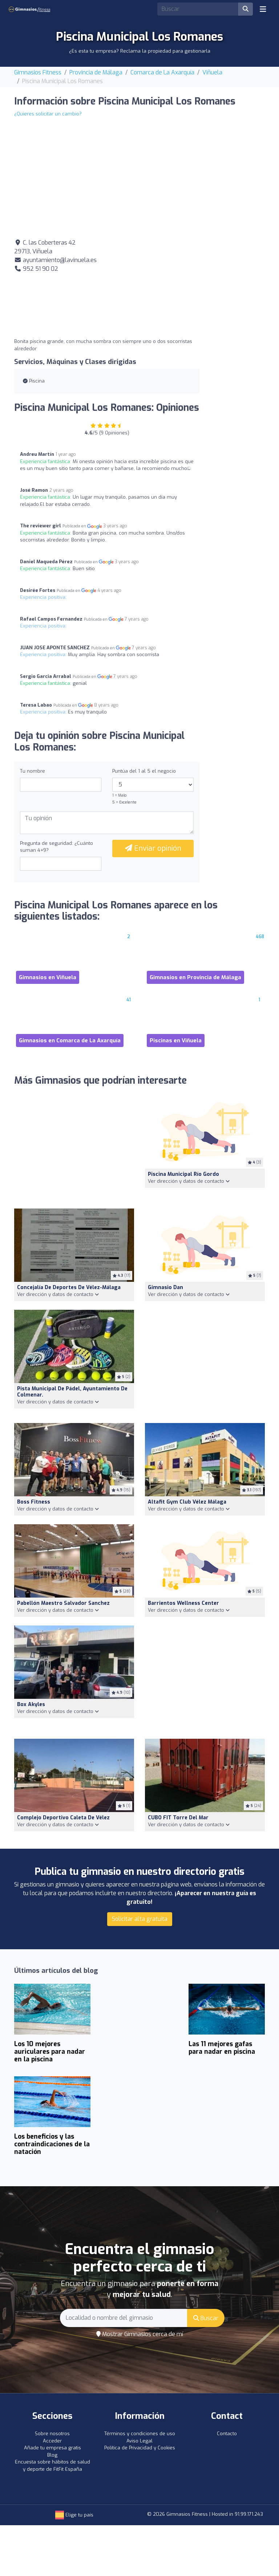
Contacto (227, 2433)
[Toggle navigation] (263, 9)
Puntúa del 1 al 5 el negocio (144, 771)
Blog (52, 2455)
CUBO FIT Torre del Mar (178, 1817)
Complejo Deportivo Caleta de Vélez (63, 1817)
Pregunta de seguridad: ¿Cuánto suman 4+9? (56, 847)
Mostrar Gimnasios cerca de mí (139, 2334)
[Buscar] (245, 9)
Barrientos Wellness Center (183, 1603)
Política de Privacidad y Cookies (139, 2448)
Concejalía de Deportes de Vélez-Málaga (69, 1287)
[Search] (198, 9)
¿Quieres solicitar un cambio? (48, 114)
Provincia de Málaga (95, 72)
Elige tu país (74, 2515)
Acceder (52, 2441)
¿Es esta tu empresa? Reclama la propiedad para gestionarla (139, 51)
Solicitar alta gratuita (139, 1919)
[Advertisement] (205, 283)
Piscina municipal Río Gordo (183, 1174)
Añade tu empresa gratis (52, 2448)
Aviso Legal (139, 2441)
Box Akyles (31, 1704)
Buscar (205, 2318)
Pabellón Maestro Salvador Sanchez (63, 1603)
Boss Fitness (33, 1501)
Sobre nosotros (52, 2433)
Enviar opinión (153, 848)
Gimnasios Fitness (37, 72)
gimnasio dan (165, 1287)
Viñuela (212, 72)
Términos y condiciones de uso (139, 2433)
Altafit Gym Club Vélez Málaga (187, 1501)
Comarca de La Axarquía (162, 72)
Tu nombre (32, 771)
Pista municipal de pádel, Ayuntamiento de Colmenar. (72, 1391)
